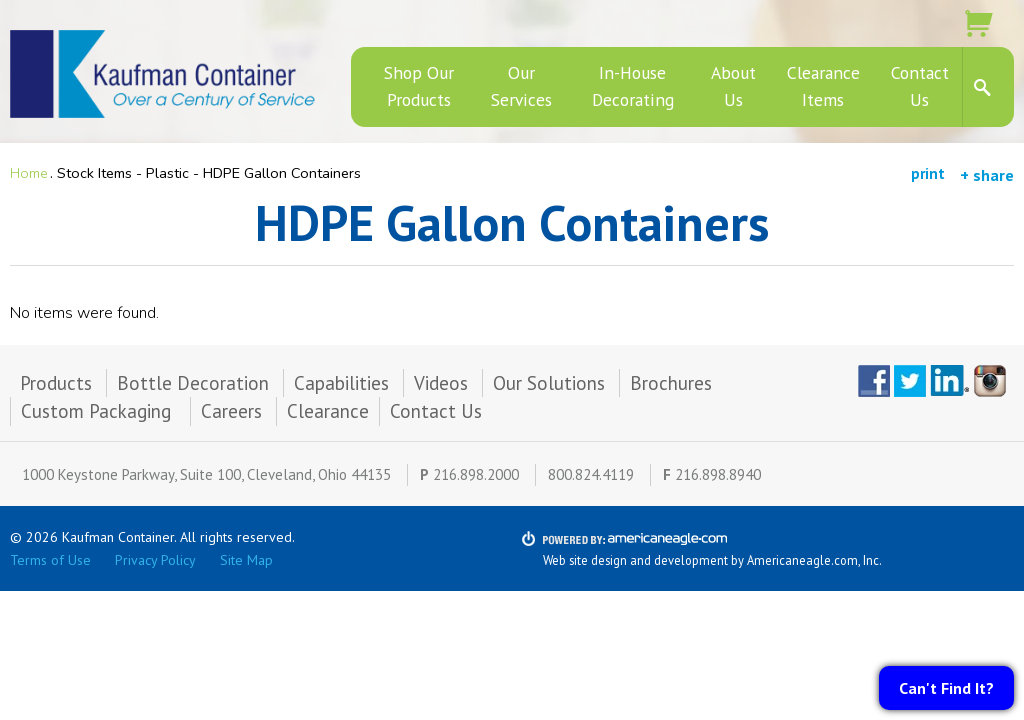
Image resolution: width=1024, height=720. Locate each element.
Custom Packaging (98, 411)
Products (56, 383)
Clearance (328, 411)
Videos (441, 383)
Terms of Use (50, 560)
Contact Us (436, 411)
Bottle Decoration (193, 383)
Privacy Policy (155, 560)
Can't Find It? (946, 688)
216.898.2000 (476, 474)
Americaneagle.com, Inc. (814, 560)
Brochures (671, 383)
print (928, 173)
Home (29, 173)
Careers (231, 411)
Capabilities (341, 383)
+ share (987, 175)
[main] (512, 270)
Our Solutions (549, 383)
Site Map (246, 560)
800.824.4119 (591, 474)
